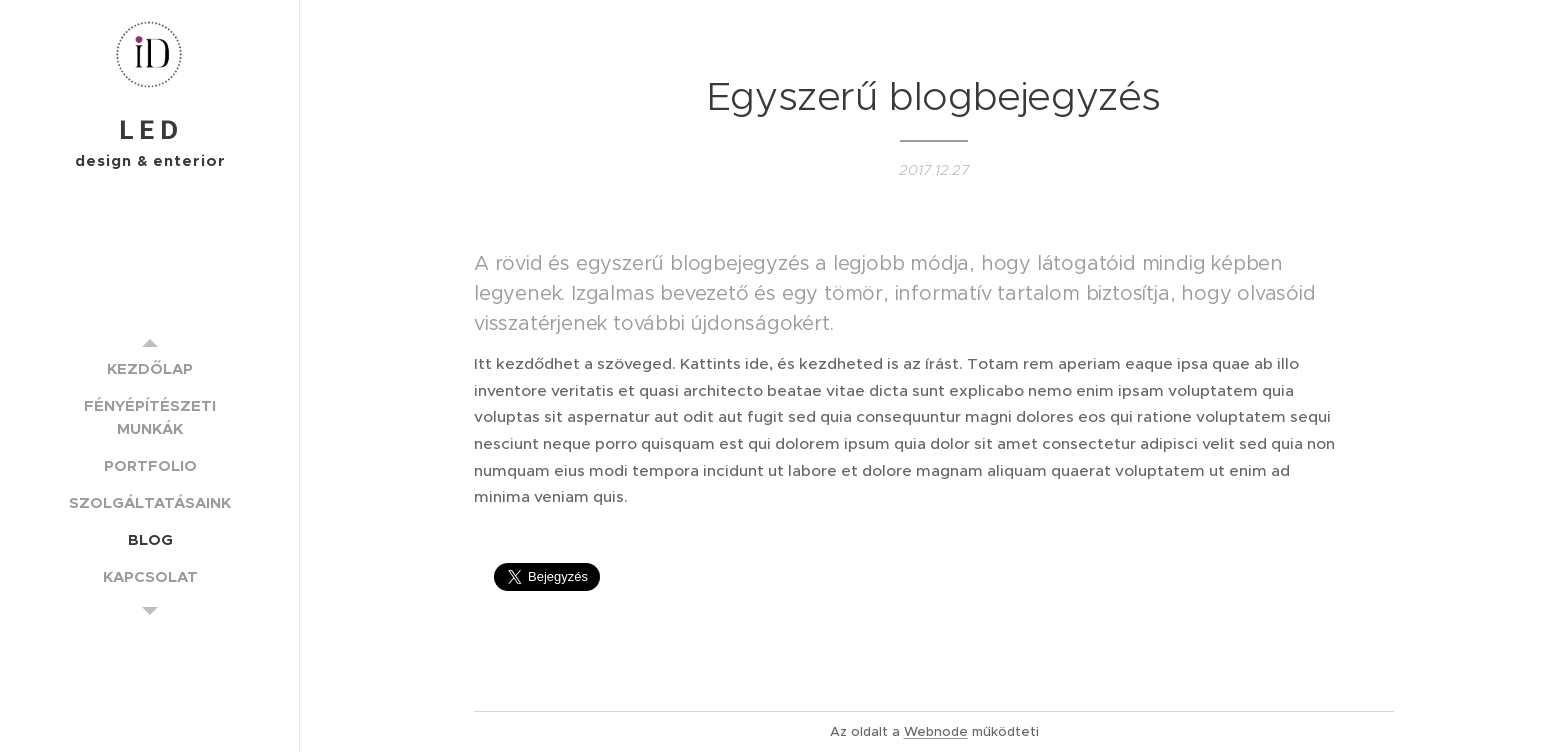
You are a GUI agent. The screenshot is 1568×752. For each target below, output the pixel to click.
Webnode (936, 731)
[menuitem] (150, 368)
